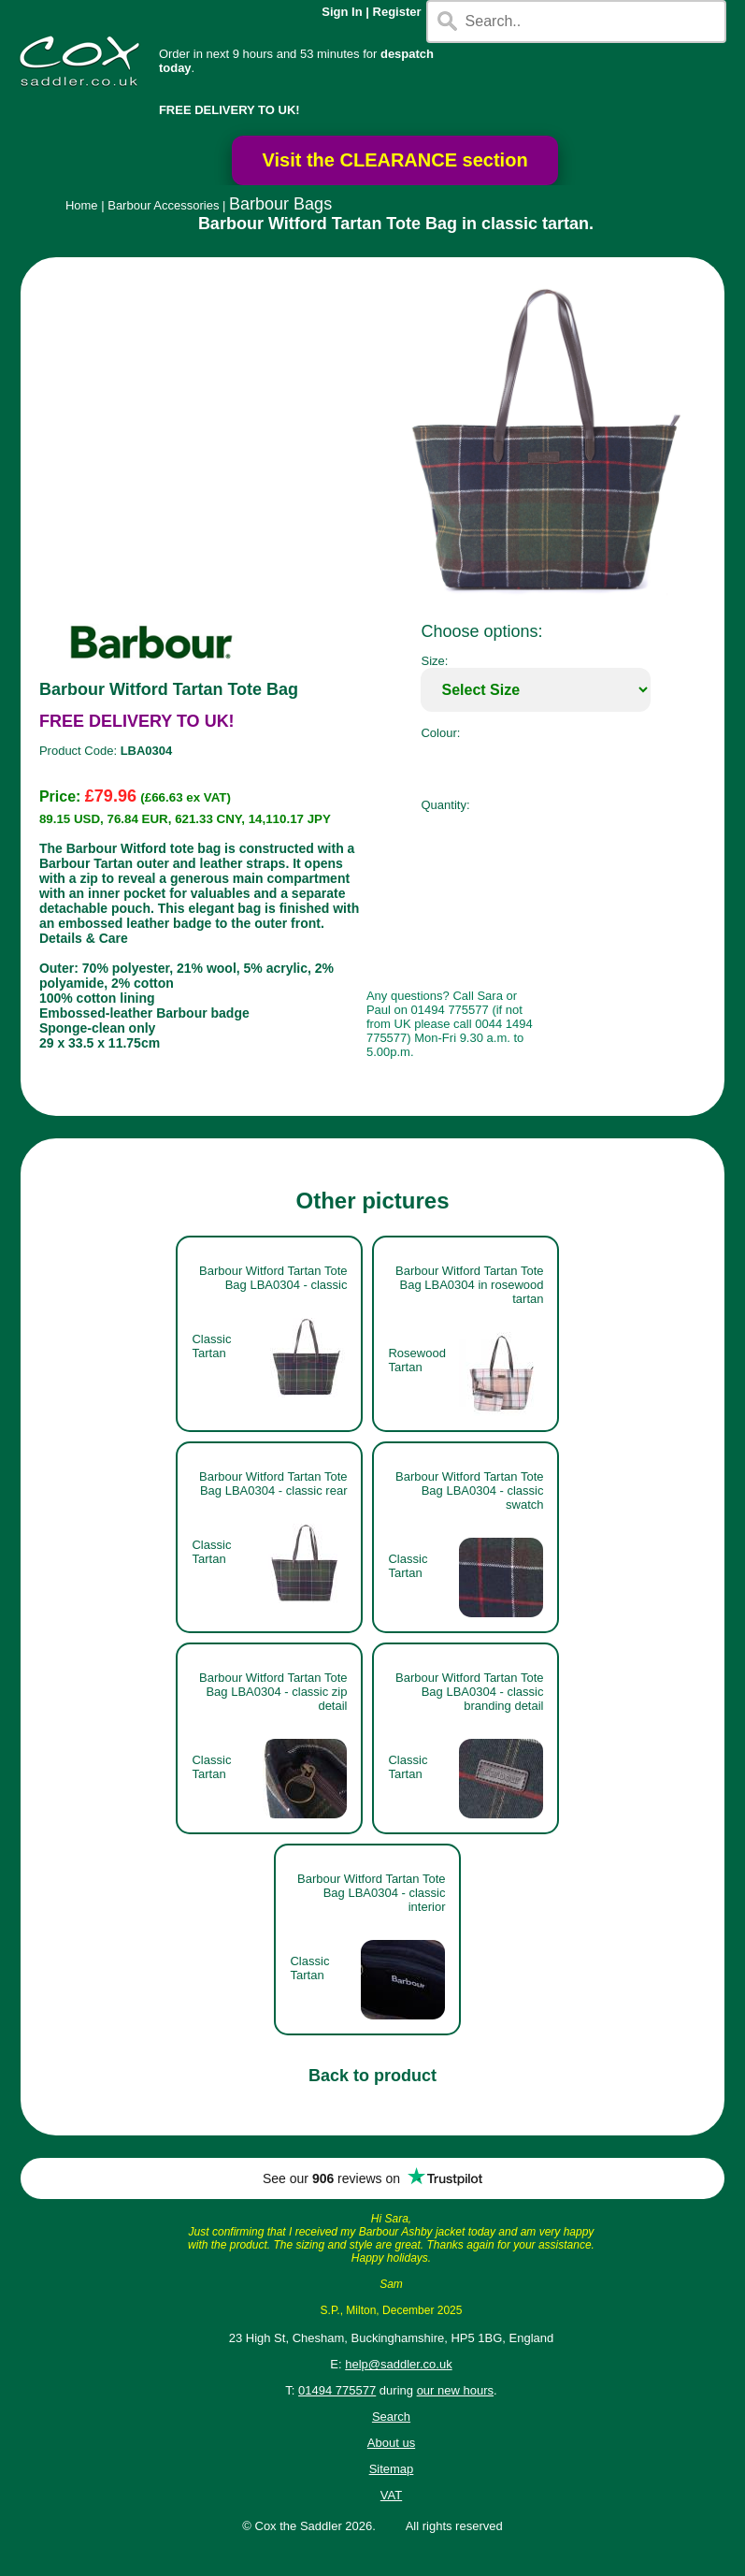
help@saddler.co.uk (398, 2364)
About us (391, 2443)
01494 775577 (337, 2390)
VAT (391, 2495)
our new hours (455, 2390)
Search (391, 2417)
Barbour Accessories (163, 205)
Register (397, 12)
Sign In (342, 12)
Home (81, 205)
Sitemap (391, 2469)
